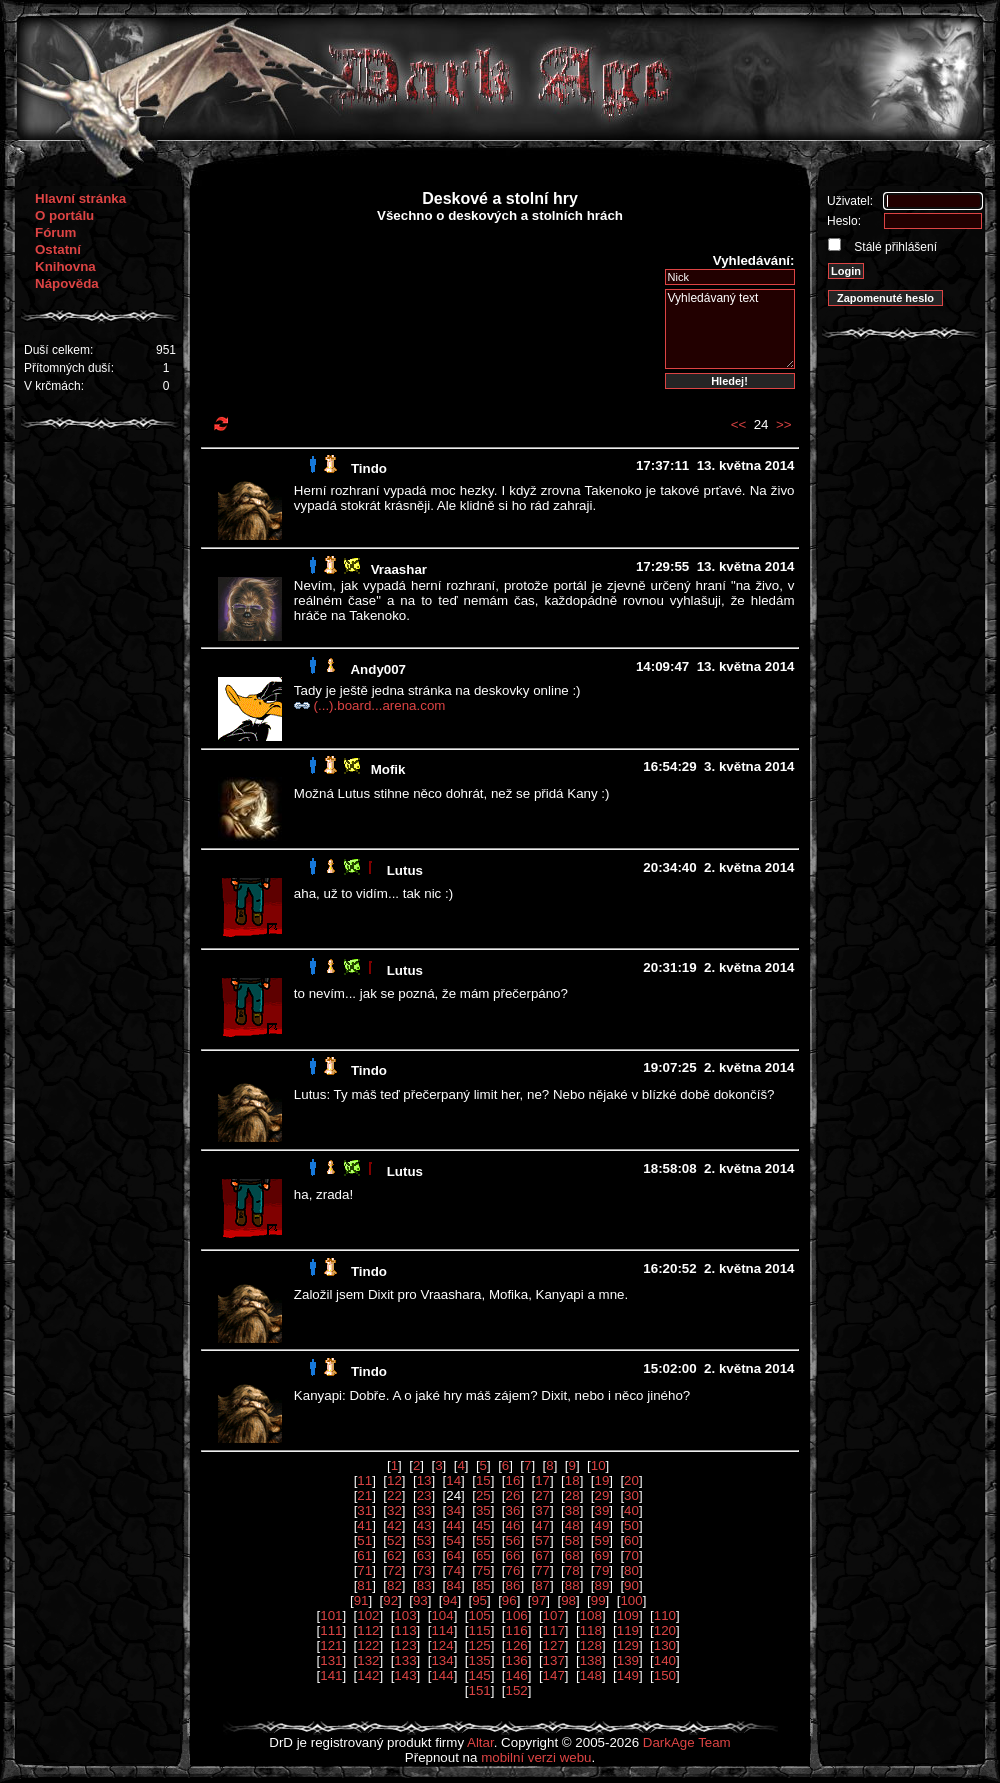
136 (517, 1660)
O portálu (64, 215)
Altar (480, 1742)
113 (405, 1630)
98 (568, 1600)
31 (364, 1510)
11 (364, 1480)
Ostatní (58, 249)
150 (665, 1675)
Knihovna (65, 266)
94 (450, 1600)
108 (591, 1615)
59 (601, 1540)
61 (364, 1555)
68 (572, 1555)
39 (601, 1510)
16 (513, 1480)
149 (628, 1675)
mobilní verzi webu (536, 1757)
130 (665, 1645)
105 (479, 1615)
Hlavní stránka (80, 198)
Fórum (55, 232)
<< (739, 424)
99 (598, 1600)
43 (424, 1525)
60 (631, 1540)
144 (442, 1675)
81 (364, 1585)
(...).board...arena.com (380, 705)
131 (331, 1660)
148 (591, 1675)
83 (424, 1585)
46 (513, 1525)
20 (631, 1480)
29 (601, 1495)
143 (405, 1675)
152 (517, 1690)
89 (601, 1585)
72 (394, 1570)
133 (405, 1660)
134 (442, 1660)
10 (598, 1465)
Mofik (388, 769)
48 (572, 1525)
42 (394, 1525)
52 (394, 1540)
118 (591, 1630)
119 (628, 1630)
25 (483, 1495)
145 (479, 1675)
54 (453, 1540)
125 (479, 1645)
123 (405, 1645)
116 (517, 1630)
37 (542, 1510)
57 (542, 1540)
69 (601, 1555)
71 (364, 1570)
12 (394, 1480)
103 (405, 1615)
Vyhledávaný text (730, 329)
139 (628, 1660)
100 (631, 1600)
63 (424, 1555)
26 (513, 1495)
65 (483, 1555)
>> (784, 424)
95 (479, 1600)
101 (331, 1615)
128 (591, 1645)
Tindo (369, 468)
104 (442, 1615)
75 (483, 1570)
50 (631, 1525)
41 (364, 1525)
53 (424, 1540)
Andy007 (378, 669)
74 (453, 1570)
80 (631, 1570)
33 (424, 1510)
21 (364, 1495)
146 (517, 1675)
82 (394, 1585)
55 (483, 1540)
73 (424, 1570)
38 (572, 1510)
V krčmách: (54, 386)
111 (331, 1630)
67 (542, 1555)
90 (631, 1585)
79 (601, 1570)
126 (517, 1645)
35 (483, 1510)
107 (554, 1615)
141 (331, 1675)
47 (542, 1525)
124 (442, 1645)
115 (479, 1630)
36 (513, 1510)
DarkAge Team (687, 1742)
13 (424, 1480)
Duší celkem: (58, 350)
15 (483, 1480)
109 (628, 1615)
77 (542, 1570)
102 (368, 1615)
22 (394, 1495)
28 (572, 1495)
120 (665, 1630)
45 (483, 1525)
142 (368, 1675)
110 (665, 1615)
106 (517, 1615)
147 (554, 1675)
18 (572, 1480)
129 (628, 1645)
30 (631, 1495)
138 (591, 1660)
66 (513, 1555)
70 (631, 1555)
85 (483, 1585)
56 (513, 1540)
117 (554, 1630)
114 (442, 1630)
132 (368, 1660)
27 (542, 1495)
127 (554, 1645)
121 (331, 1645)
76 (513, 1570)
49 (601, 1525)
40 (631, 1510)
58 (572, 1540)
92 (390, 1600)
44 (453, 1525)
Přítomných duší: (69, 368)
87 (542, 1585)
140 (665, 1660)
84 (453, 1585)
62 (394, 1555)
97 (538, 1600)
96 (509, 1600)
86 (513, 1585)
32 (394, 1510)
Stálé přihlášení (894, 247)
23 (424, 1495)
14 (453, 1480)
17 (542, 1480)
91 (361, 1600)
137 (554, 1660)
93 (420, 1600)
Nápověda (67, 283)
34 (453, 1510)
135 (479, 1660)
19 (601, 1480)
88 (572, 1585)
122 (368, 1645)
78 (572, 1570)
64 (453, 1555)
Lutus (405, 870)
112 (368, 1630)
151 (479, 1690)
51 (364, 1540)
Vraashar (399, 569)
